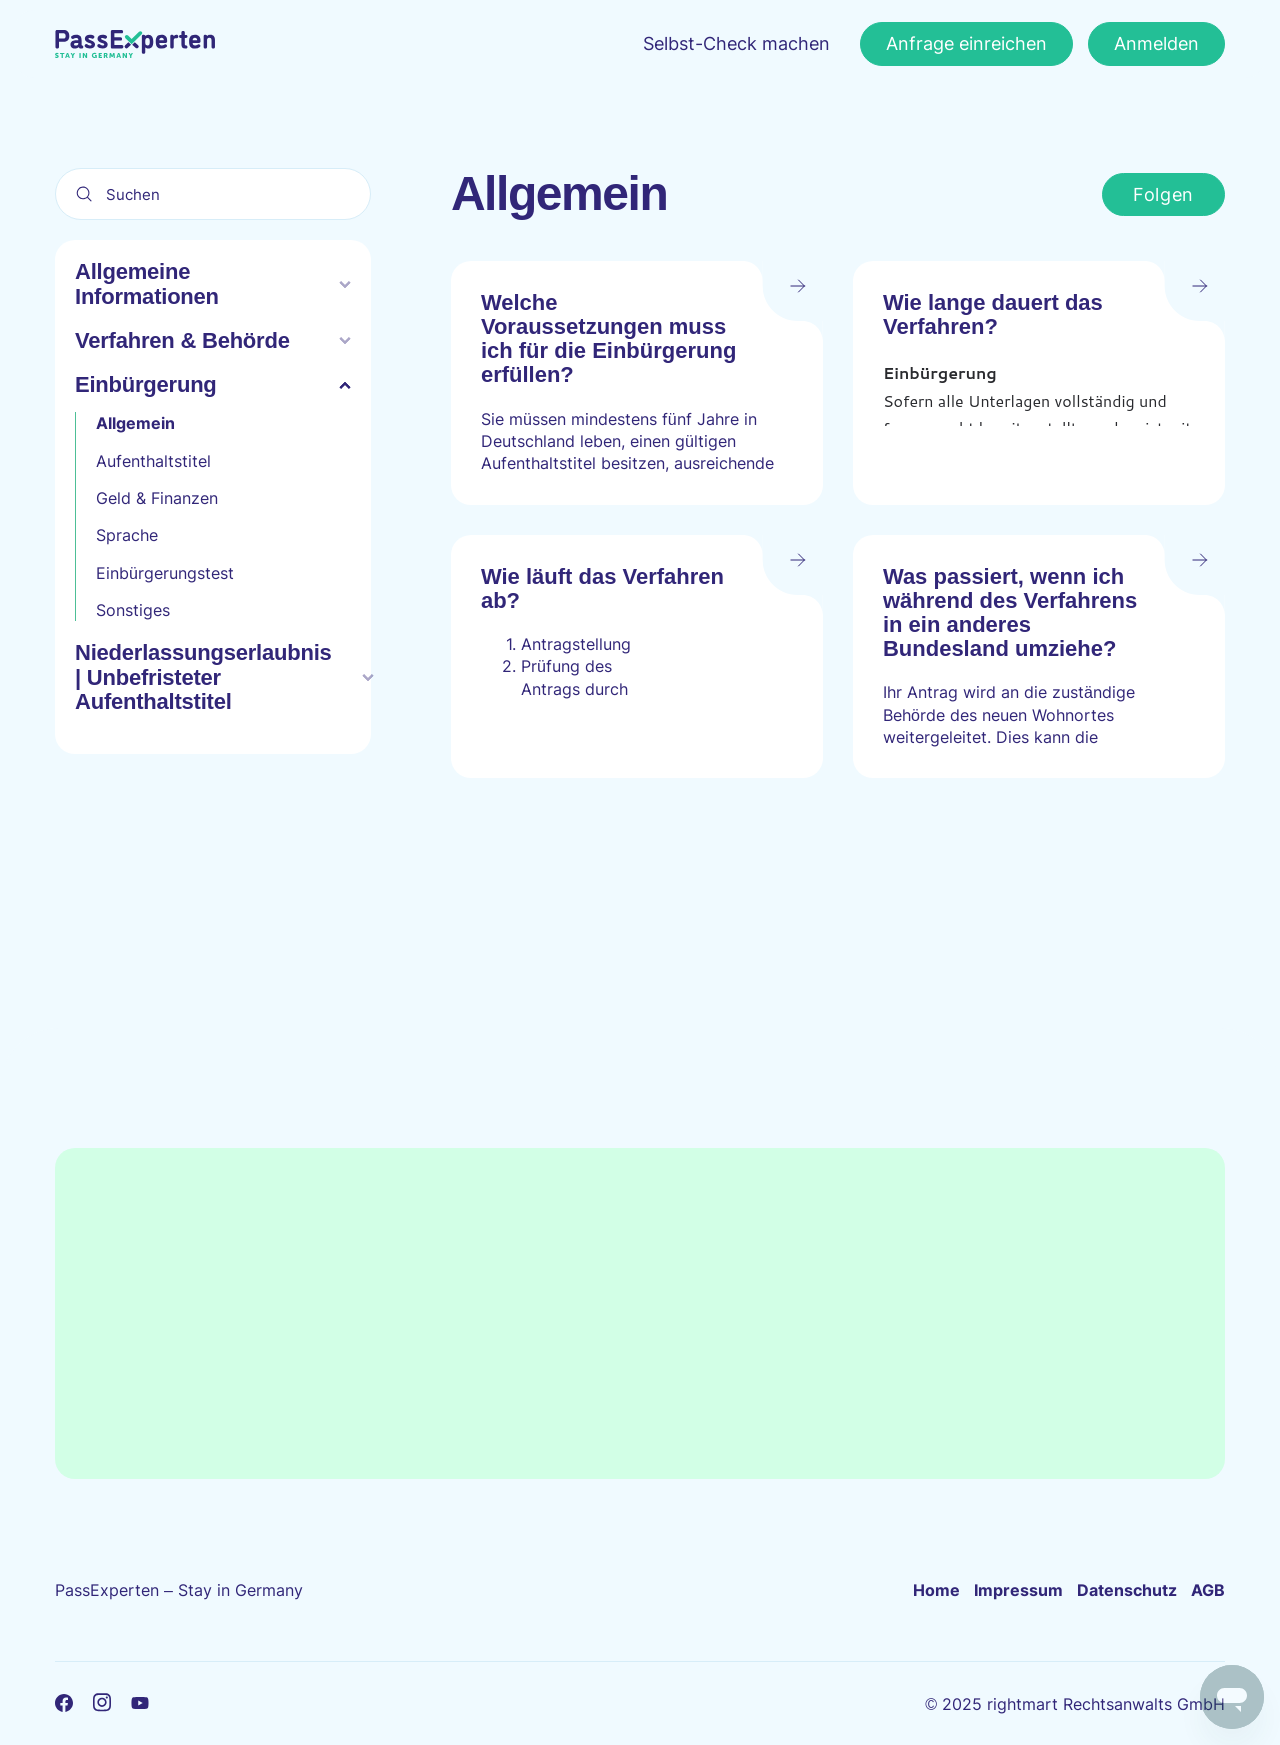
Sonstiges (133, 610)
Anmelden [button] (1156, 43)
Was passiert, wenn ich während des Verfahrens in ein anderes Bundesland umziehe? (1010, 613)
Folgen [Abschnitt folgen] (1163, 194)
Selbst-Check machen (736, 44)
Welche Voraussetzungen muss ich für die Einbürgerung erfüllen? (608, 339)
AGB (1208, 1590)
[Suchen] (213, 194)
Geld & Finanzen (157, 498)
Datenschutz (1127, 1590)
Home (936, 1590)
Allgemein (135, 423)
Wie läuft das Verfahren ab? (602, 588)
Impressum (1018, 1590)
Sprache (127, 535)
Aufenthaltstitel (153, 461)
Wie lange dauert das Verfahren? (993, 314)
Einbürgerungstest (165, 573)
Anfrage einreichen (966, 43)
